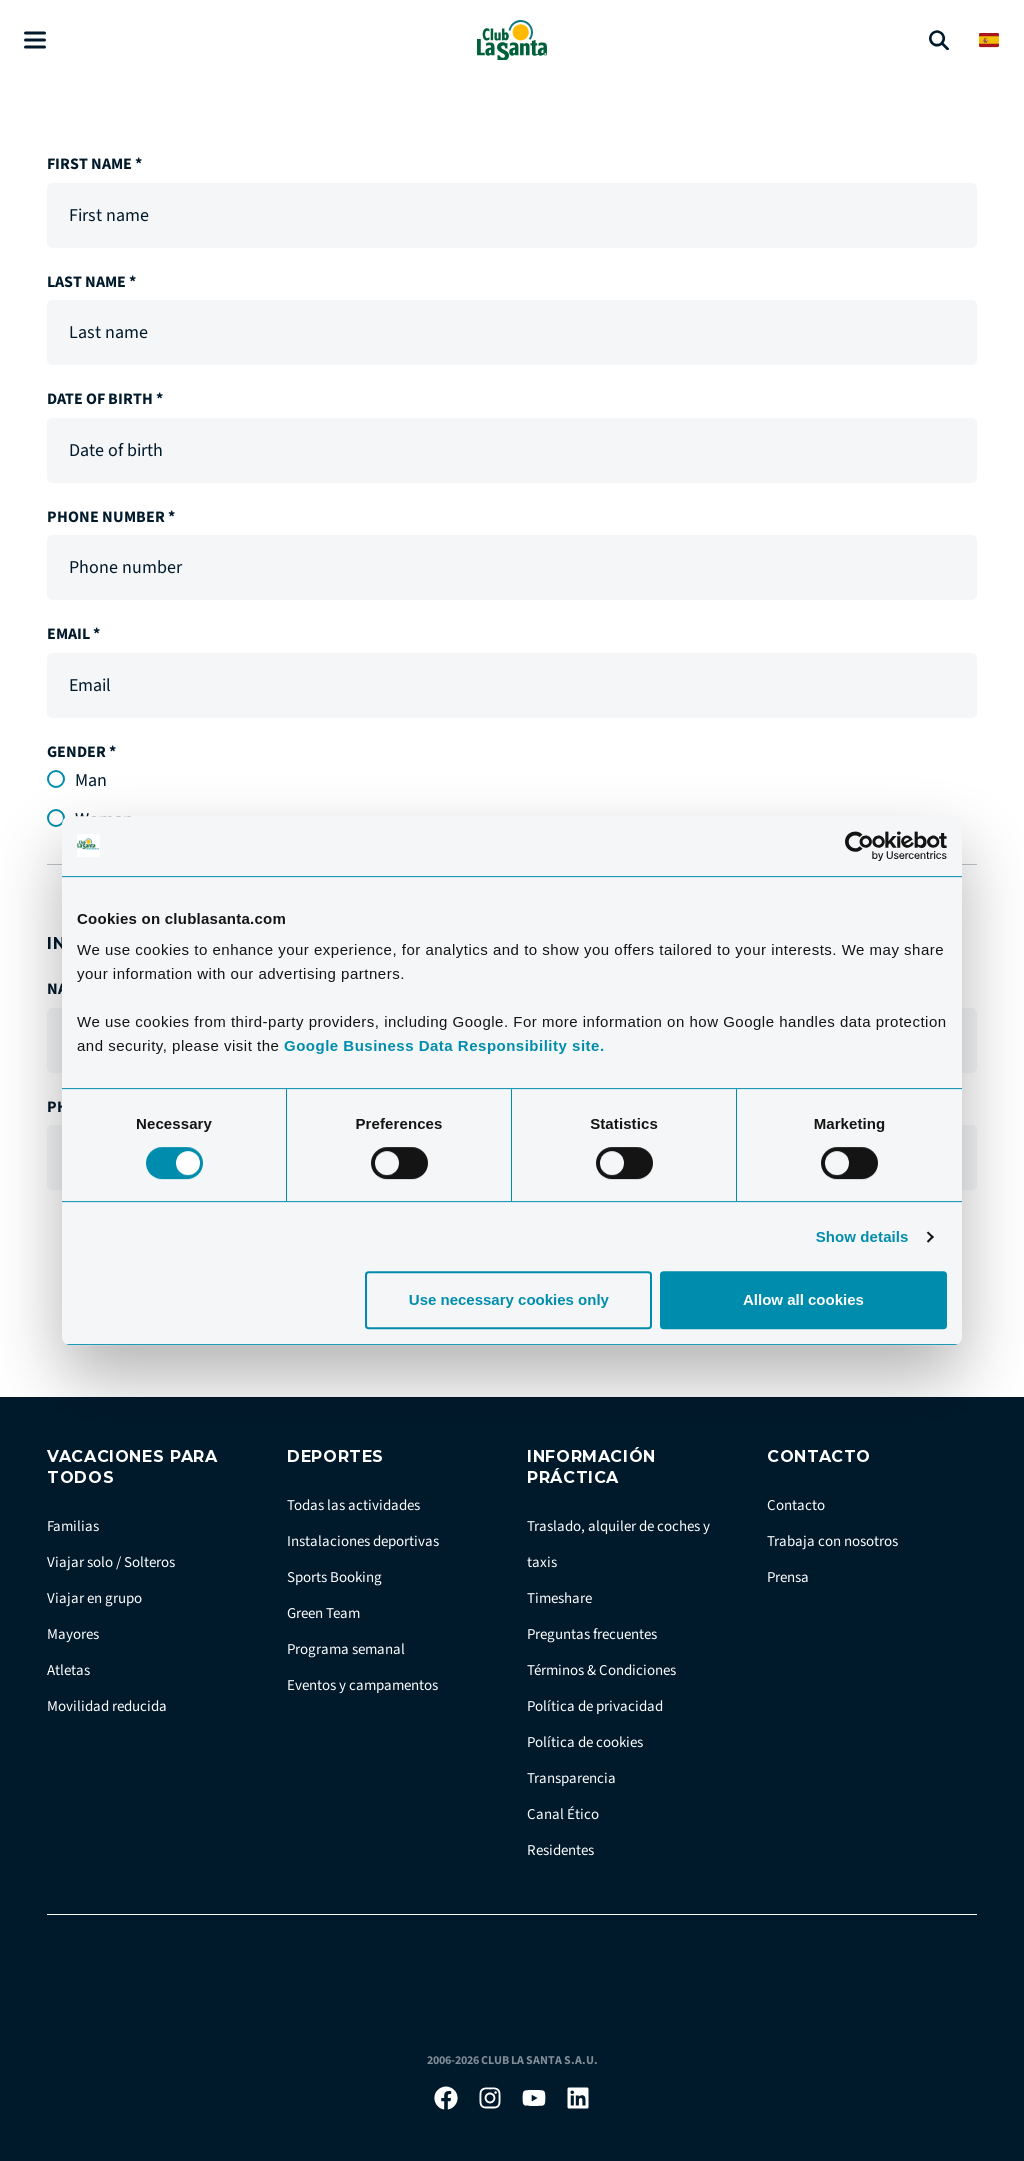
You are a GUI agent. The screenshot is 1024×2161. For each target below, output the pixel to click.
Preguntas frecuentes (592, 1634)
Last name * (91, 282)
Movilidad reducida (107, 1706)
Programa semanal (346, 1649)
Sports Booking (334, 1577)
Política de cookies (585, 1742)
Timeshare (559, 1598)
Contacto (796, 1505)
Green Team (323, 1613)
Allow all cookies (803, 1299)
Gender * (81, 752)
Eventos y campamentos (362, 1685)
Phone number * (111, 517)
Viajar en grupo (94, 1598)
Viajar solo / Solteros (111, 1562)
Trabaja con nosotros (832, 1541)
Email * (73, 634)
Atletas (68, 1670)
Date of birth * (105, 399)
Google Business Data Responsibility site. (444, 1045)
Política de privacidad (595, 1706)
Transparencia (571, 1778)
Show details (862, 1236)
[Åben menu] (35, 40)
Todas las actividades (353, 1505)
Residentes (560, 1850)
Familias (73, 1526)
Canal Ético (563, 1814)
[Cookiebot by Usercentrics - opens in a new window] (859, 846)
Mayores (73, 1634)
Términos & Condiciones (601, 1670)
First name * (94, 164)
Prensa (788, 1577)
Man (91, 780)
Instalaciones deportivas (363, 1541)
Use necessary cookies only (509, 1299)
